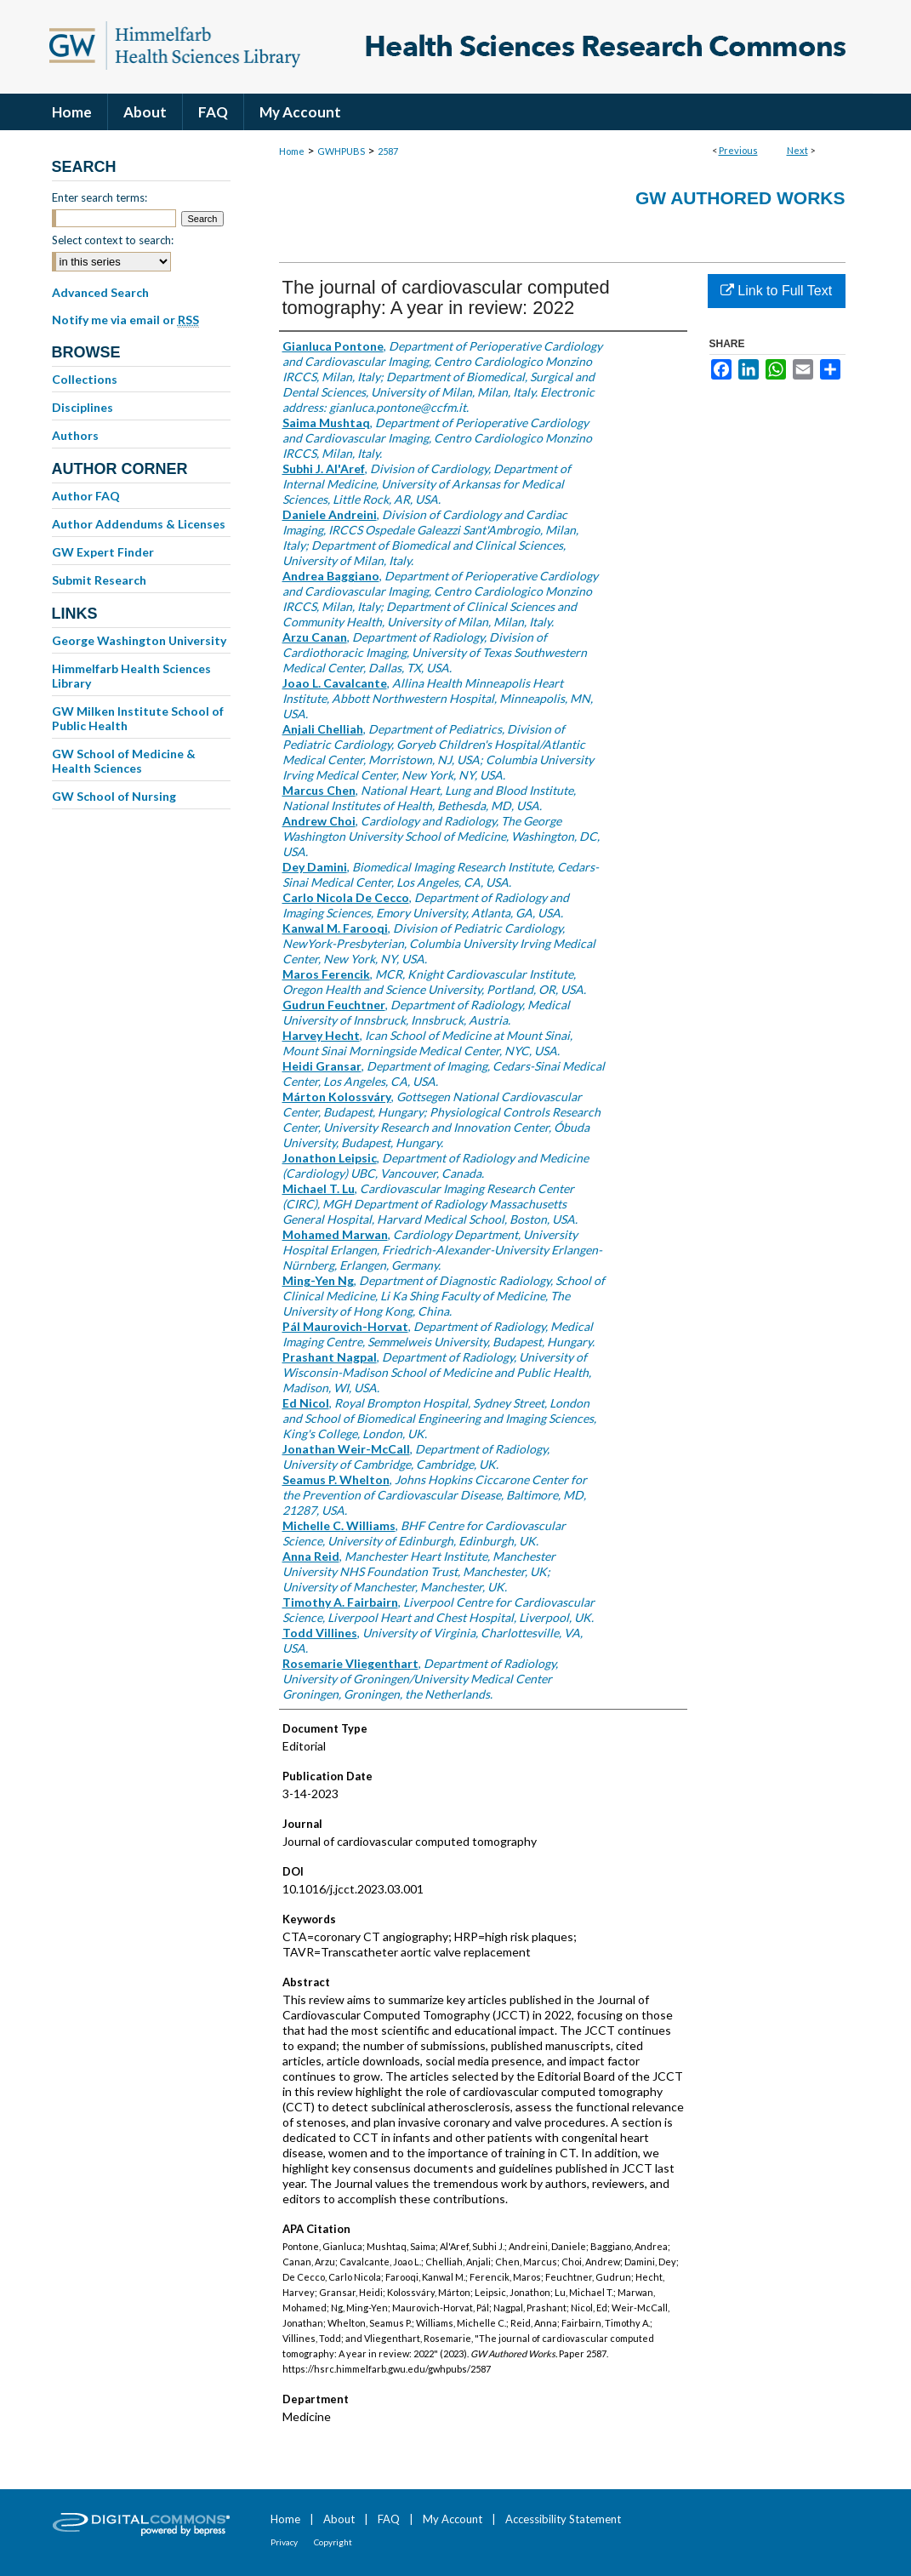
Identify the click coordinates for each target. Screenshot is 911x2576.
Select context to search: (113, 240)
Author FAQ (86, 495)
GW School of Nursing (114, 796)
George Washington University (139, 640)
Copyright (333, 2542)
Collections (84, 379)
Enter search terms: (99, 197)
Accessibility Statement (563, 2519)
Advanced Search (100, 292)
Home (292, 151)
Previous (738, 150)
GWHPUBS (341, 151)
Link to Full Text (776, 290)
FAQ (389, 2519)
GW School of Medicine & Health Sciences (124, 760)
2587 (388, 151)
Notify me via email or (125, 320)
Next (797, 150)
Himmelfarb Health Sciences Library (131, 675)
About (339, 2519)
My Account (452, 2519)
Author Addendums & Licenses (138, 524)
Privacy (284, 2542)
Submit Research (99, 580)
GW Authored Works (740, 198)
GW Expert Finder (103, 552)
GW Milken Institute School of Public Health (138, 718)
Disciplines (82, 407)
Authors (75, 435)
